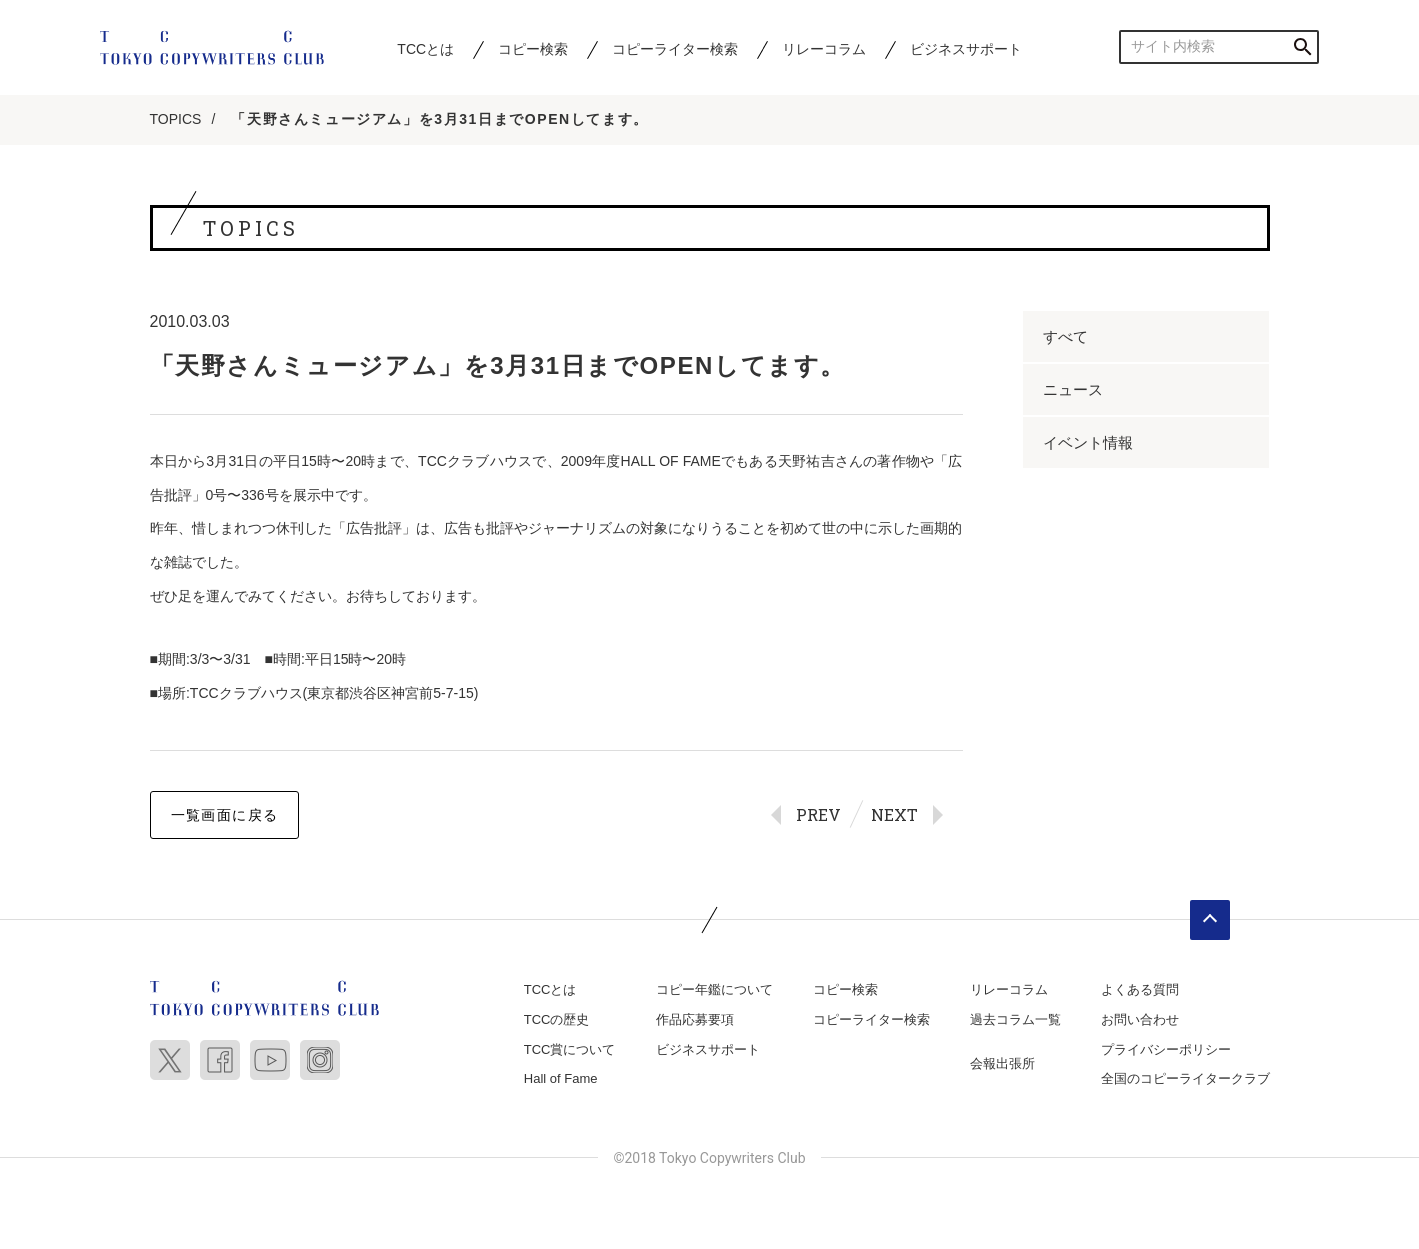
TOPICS (176, 120)
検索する (1302, 46)
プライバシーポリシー (1166, 1049)
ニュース (1073, 390)
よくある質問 (1140, 990)
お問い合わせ (1140, 1020)
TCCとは (425, 49)
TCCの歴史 (557, 1020)
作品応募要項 (695, 1020)
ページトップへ (1210, 921)
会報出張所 (1002, 1063)
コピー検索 (533, 49)
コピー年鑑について (714, 990)
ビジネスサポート (966, 49)
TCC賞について (570, 1049)
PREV (818, 815)
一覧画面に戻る (225, 816)
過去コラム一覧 (1015, 1020)
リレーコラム (824, 49)
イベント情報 (1088, 443)
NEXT (894, 815)
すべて (1065, 337)
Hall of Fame (561, 1079)
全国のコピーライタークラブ (1185, 1079)
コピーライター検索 (675, 49)
